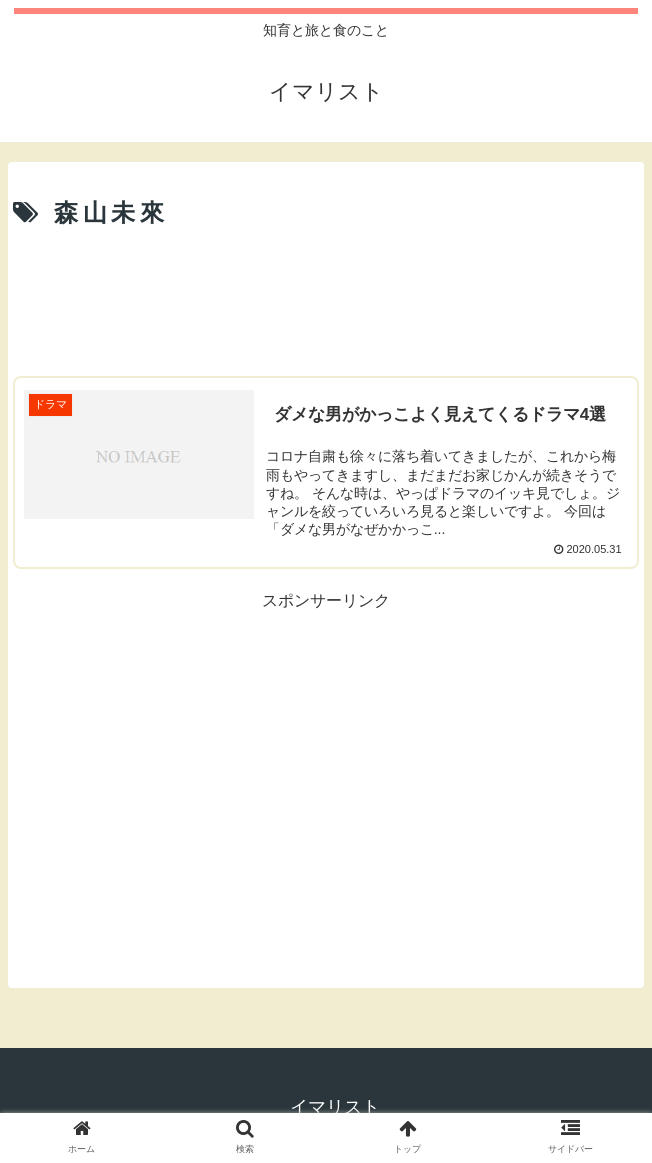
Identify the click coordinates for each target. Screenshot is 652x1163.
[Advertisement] (326, 297)
